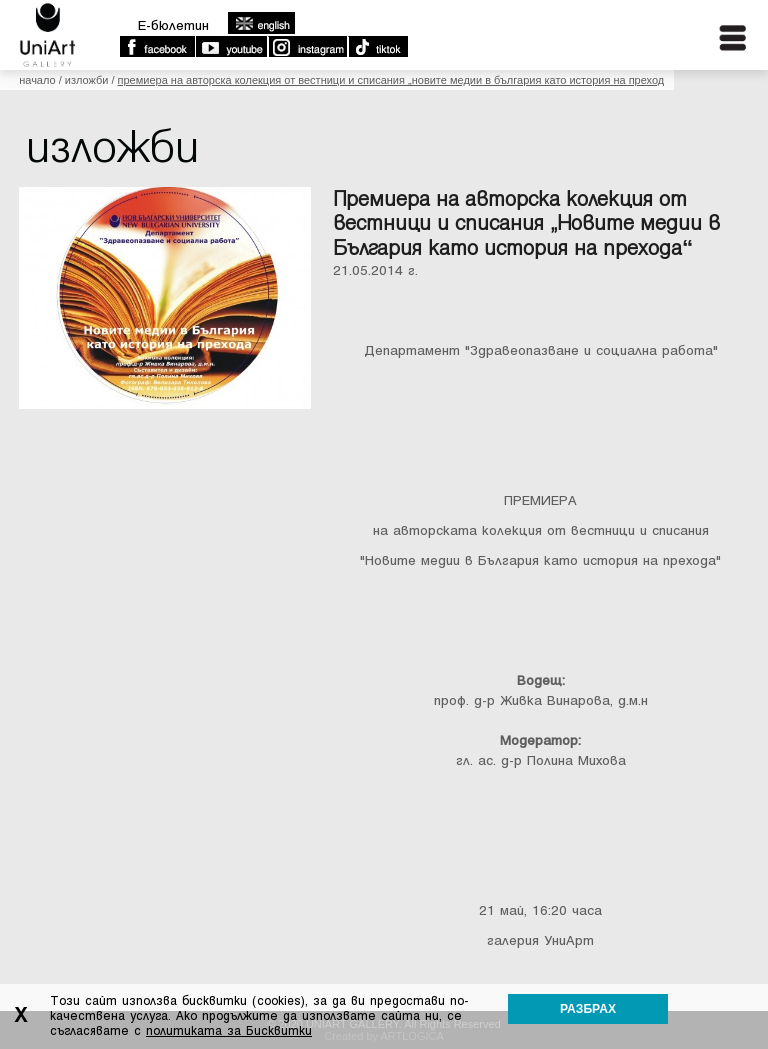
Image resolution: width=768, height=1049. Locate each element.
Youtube (231, 47)
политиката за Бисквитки (229, 1031)
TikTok (377, 47)
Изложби (87, 80)
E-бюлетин (173, 25)
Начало (37, 80)
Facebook (157, 47)
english (261, 23)
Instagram (307, 47)
